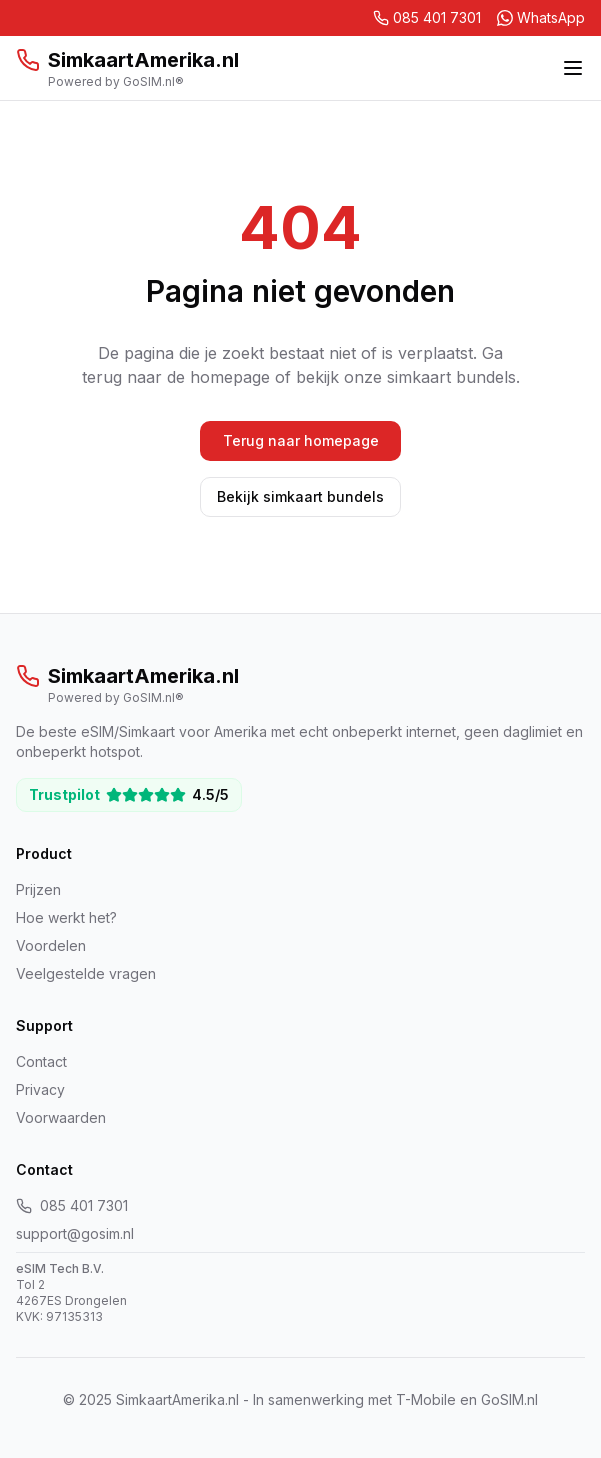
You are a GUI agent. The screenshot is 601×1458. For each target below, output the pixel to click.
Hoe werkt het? (66, 917)
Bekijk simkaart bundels (300, 496)
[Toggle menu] (573, 68)
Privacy (40, 1089)
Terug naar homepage (301, 440)
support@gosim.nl (75, 1233)
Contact (41, 1061)
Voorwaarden (61, 1117)
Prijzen (38, 889)
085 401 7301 (72, 1205)
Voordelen (51, 945)
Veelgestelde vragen (86, 973)
